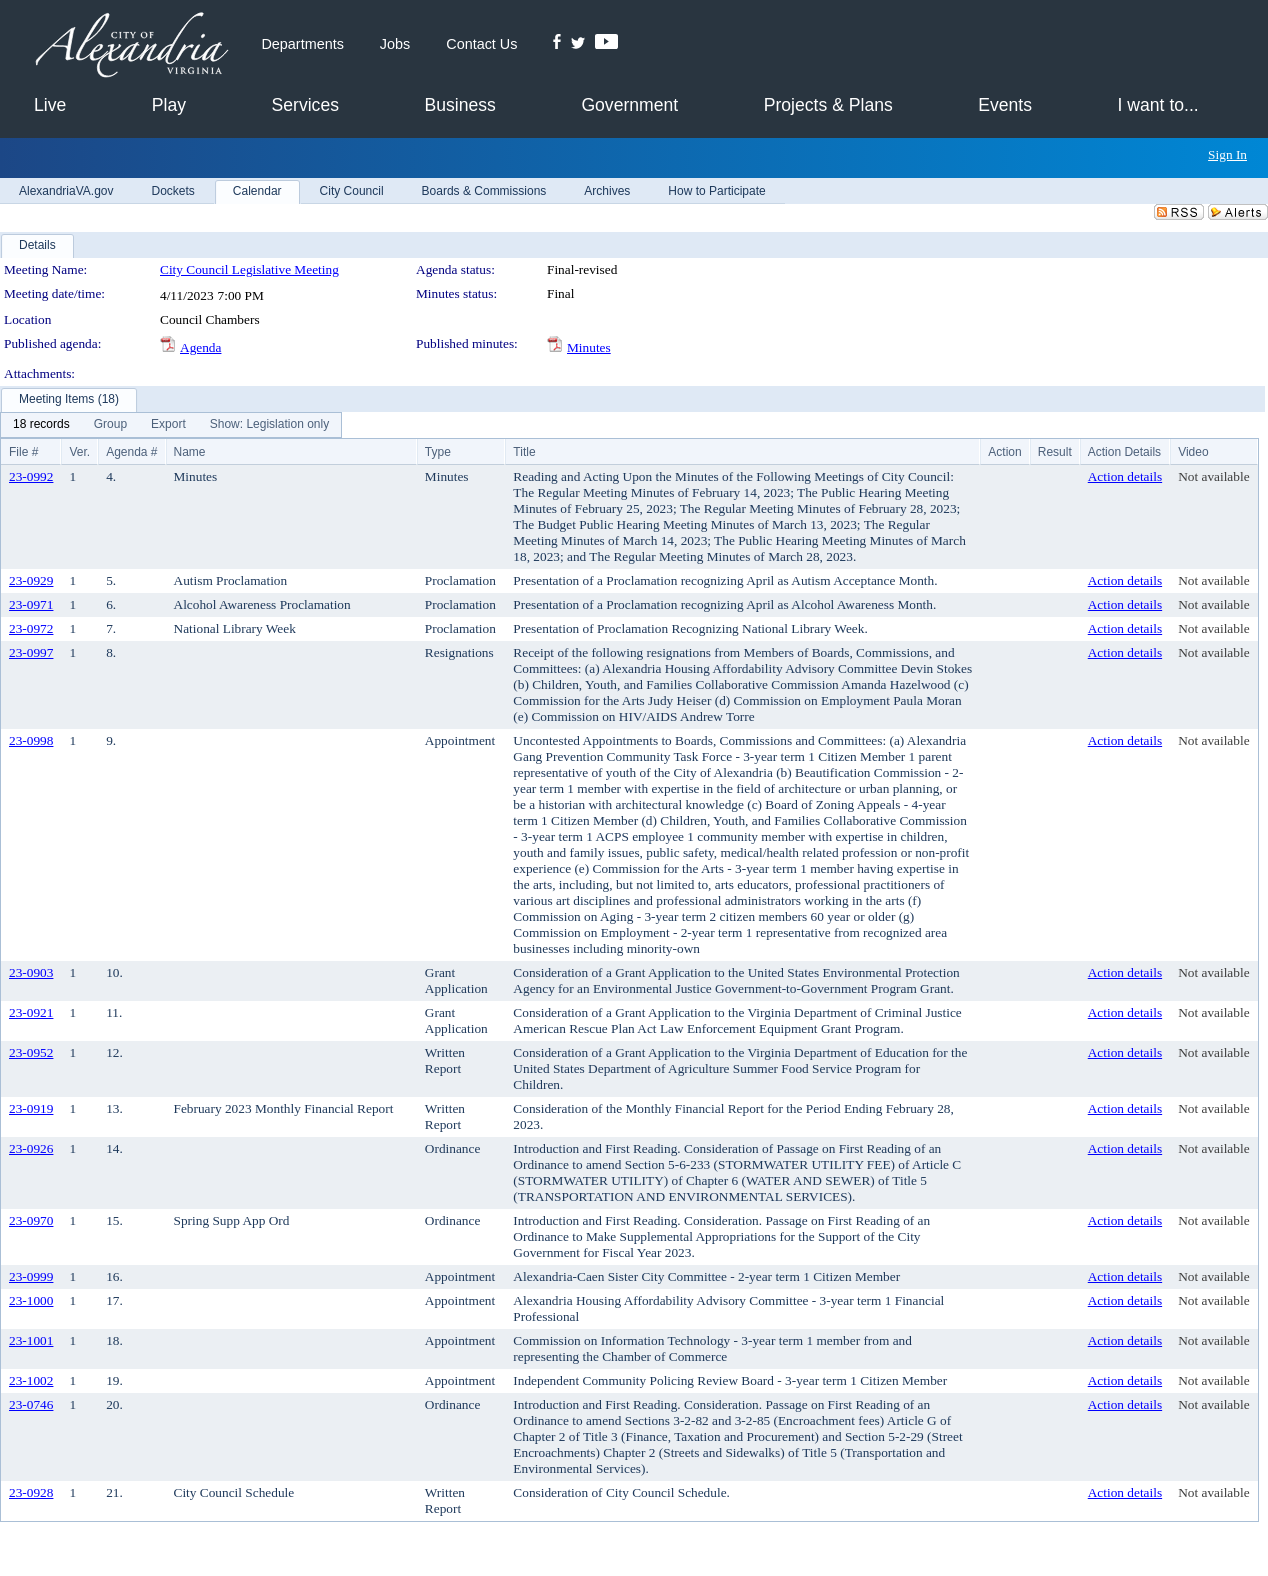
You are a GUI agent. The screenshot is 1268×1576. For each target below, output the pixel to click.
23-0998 (31, 740)
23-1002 (31, 1380)
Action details (1125, 476)
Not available (1213, 476)
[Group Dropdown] (110, 425)
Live (50, 105)
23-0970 (31, 1220)
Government (629, 105)
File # (23, 452)
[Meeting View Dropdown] (269, 425)
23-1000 (31, 1300)
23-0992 (31, 476)
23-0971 (31, 604)
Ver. (79, 452)
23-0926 (31, 1148)
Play (169, 105)
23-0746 (31, 1404)
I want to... (1158, 105)
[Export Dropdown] (168, 425)
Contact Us (481, 44)
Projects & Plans (828, 105)
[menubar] (171, 425)
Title (524, 452)
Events (1005, 105)
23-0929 (31, 580)
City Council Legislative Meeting (249, 269)
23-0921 (31, 1012)
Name (190, 452)
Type (438, 452)
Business (459, 105)
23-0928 (31, 1492)
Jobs (395, 44)
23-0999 (31, 1276)
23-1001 (31, 1340)
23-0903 (31, 972)
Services (305, 105)
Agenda (200, 347)
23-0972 (31, 628)
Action (1004, 452)
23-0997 (31, 652)
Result (1055, 452)
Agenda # (131, 452)
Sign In (1227, 154)
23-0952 (31, 1052)
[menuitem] (41, 425)
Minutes (589, 347)
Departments (302, 44)
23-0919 (31, 1108)
